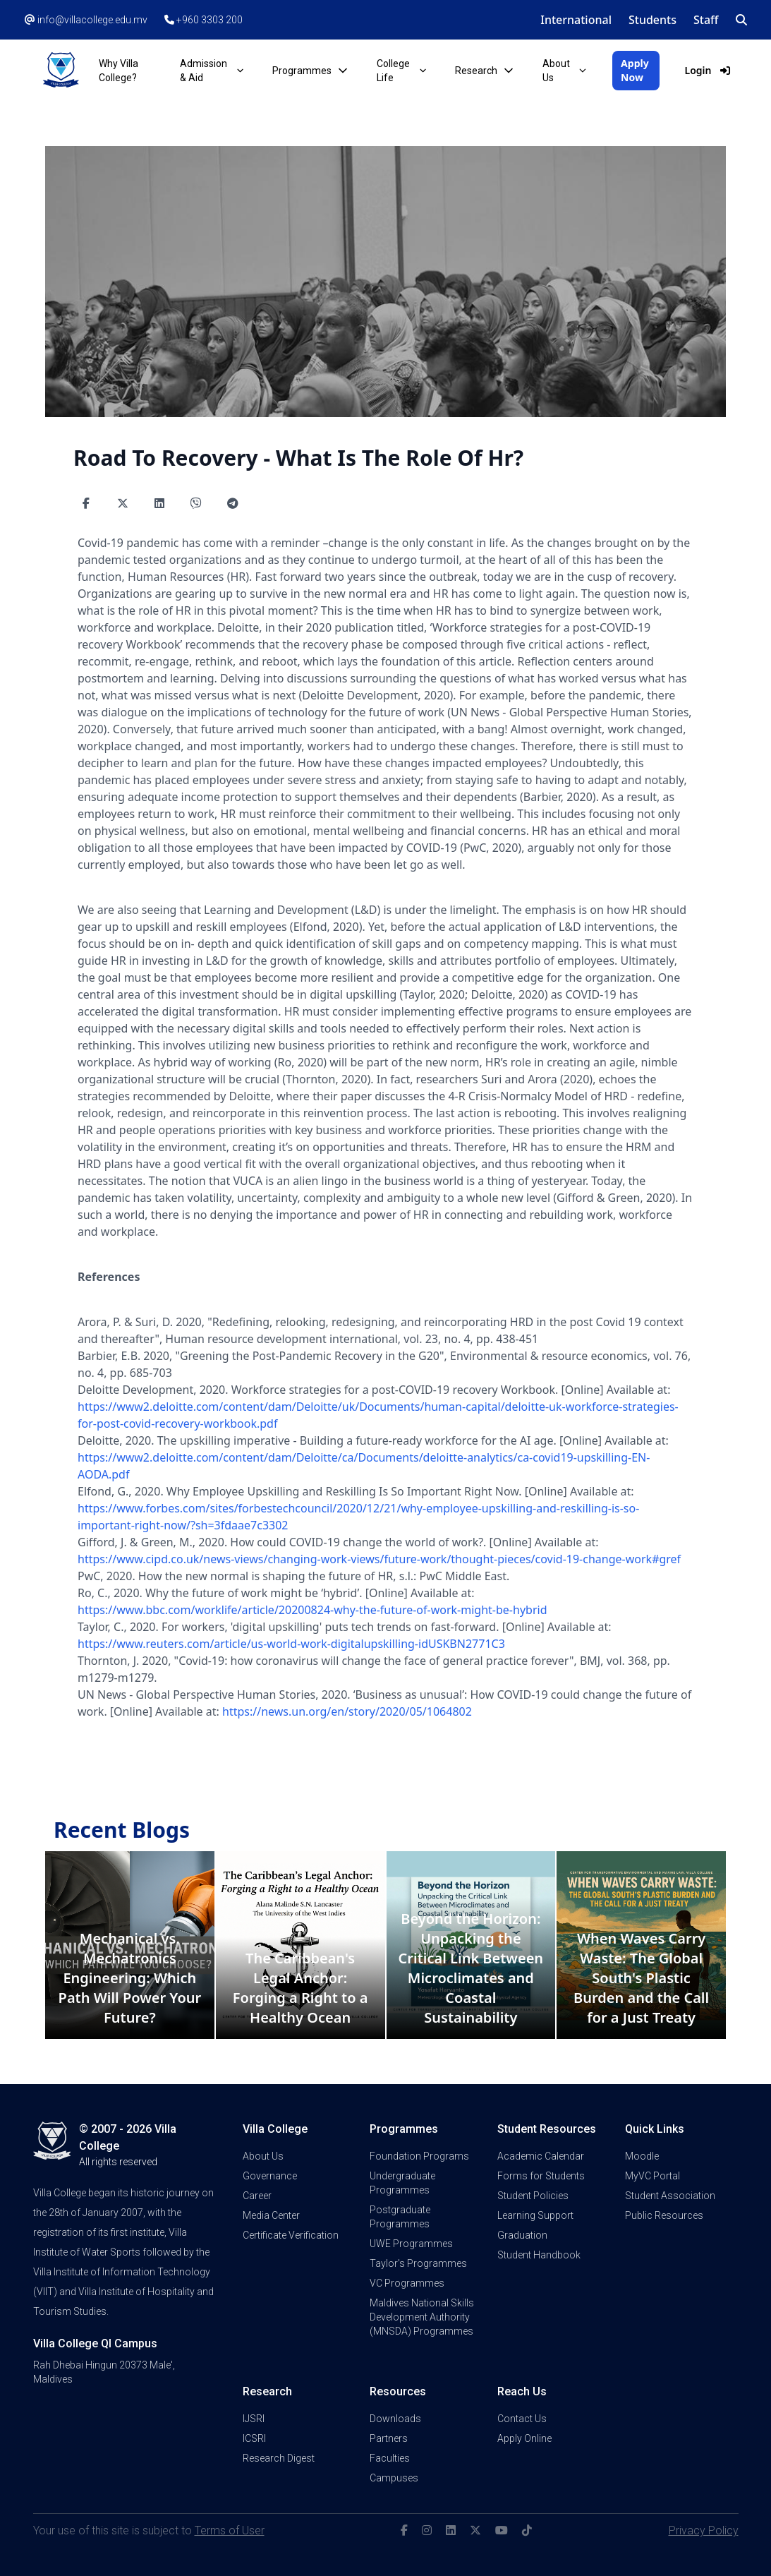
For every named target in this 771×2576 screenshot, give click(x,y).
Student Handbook (539, 2255)
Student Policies (533, 2195)
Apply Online (524, 2438)
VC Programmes (407, 2283)
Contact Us (522, 2418)
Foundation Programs (419, 2156)
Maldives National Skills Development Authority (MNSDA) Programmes (422, 2317)
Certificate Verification (291, 2235)
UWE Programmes (411, 2243)
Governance (270, 2175)
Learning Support (535, 2215)
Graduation (522, 2235)
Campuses (394, 2478)
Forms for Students (541, 2175)
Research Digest (279, 2458)
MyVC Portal (652, 2175)
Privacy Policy (704, 2530)
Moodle (642, 2156)
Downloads (395, 2418)
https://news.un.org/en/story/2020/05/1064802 (347, 1711)
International (576, 20)
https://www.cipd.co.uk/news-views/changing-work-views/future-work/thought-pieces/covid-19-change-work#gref (379, 1559)
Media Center (271, 2215)
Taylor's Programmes (418, 2263)
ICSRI (254, 2438)
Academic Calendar (540, 2156)
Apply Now (635, 70)
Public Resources (664, 2215)
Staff (706, 20)
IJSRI (254, 2418)
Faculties (390, 2458)
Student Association (670, 2195)
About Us (263, 2156)
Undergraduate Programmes (402, 2183)
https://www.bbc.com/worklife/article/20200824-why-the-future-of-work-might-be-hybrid (312, 1610)
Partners (389, 2438)
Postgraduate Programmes (400, 2216)
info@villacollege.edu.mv (86, 19)
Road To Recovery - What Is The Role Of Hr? (298, 458)
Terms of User (230, 2530)
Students (652, 20)
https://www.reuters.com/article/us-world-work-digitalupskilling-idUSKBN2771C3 (291, 1643)
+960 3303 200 (203, 19)
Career (257, 2195)
